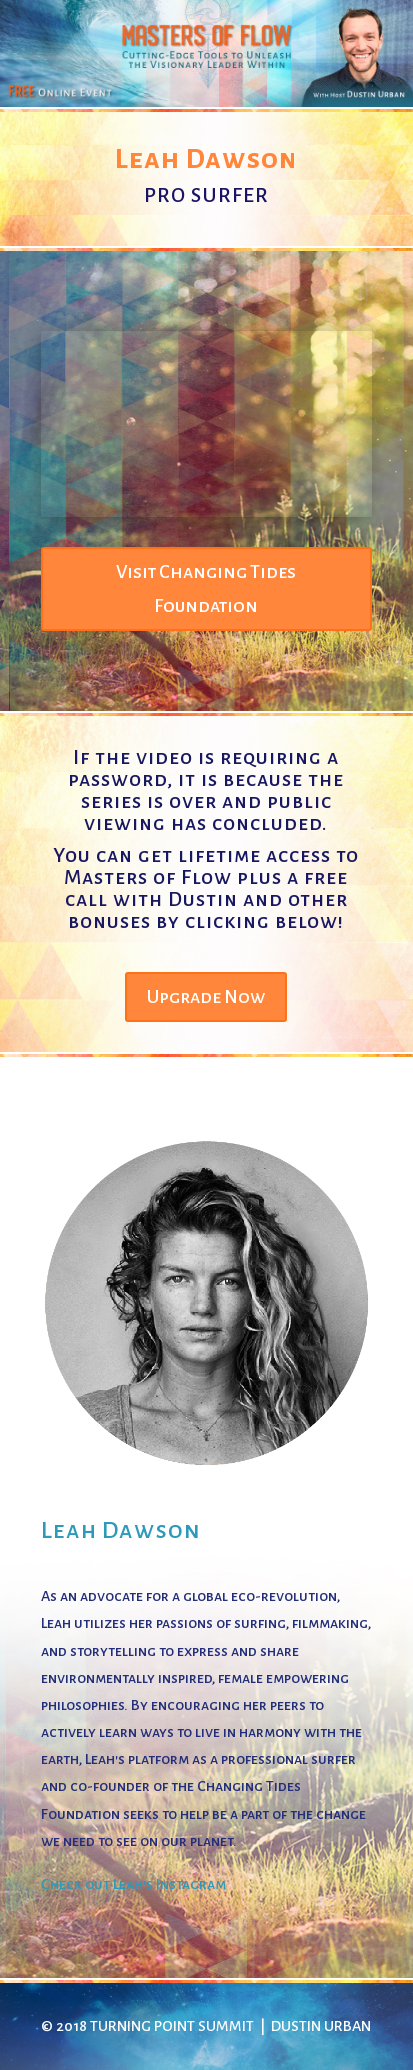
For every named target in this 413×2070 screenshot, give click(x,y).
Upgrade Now (206, 997)
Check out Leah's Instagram (133, 1884)
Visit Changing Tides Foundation (206, 589)
